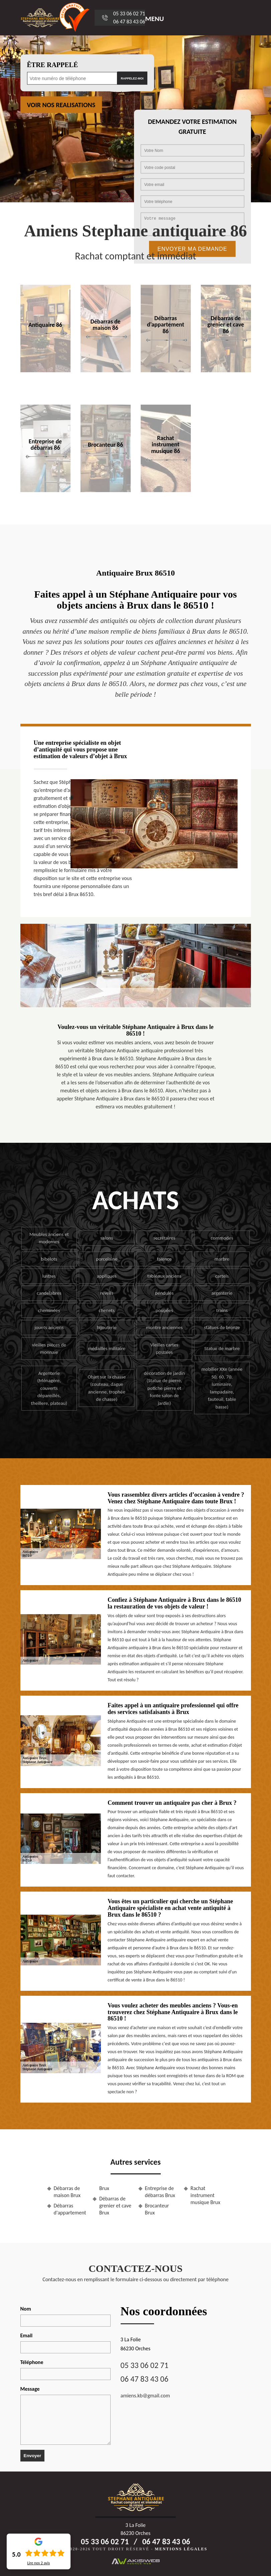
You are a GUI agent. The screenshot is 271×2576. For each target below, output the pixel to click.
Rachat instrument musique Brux (205, 2195)
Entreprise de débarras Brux (160, 2191)
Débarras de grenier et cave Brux (115, 2205)
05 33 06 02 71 (129, 13)
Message (30, 2389)
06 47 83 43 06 (129, 21)
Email (26, 2335)
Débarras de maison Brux (67, 2191)
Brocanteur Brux (157, 2209)
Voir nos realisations (61, 105)
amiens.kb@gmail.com (145, 2395)
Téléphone (31, 2362)
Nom (25, 2309)
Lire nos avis (38, 2563)
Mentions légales (181, 2549)
